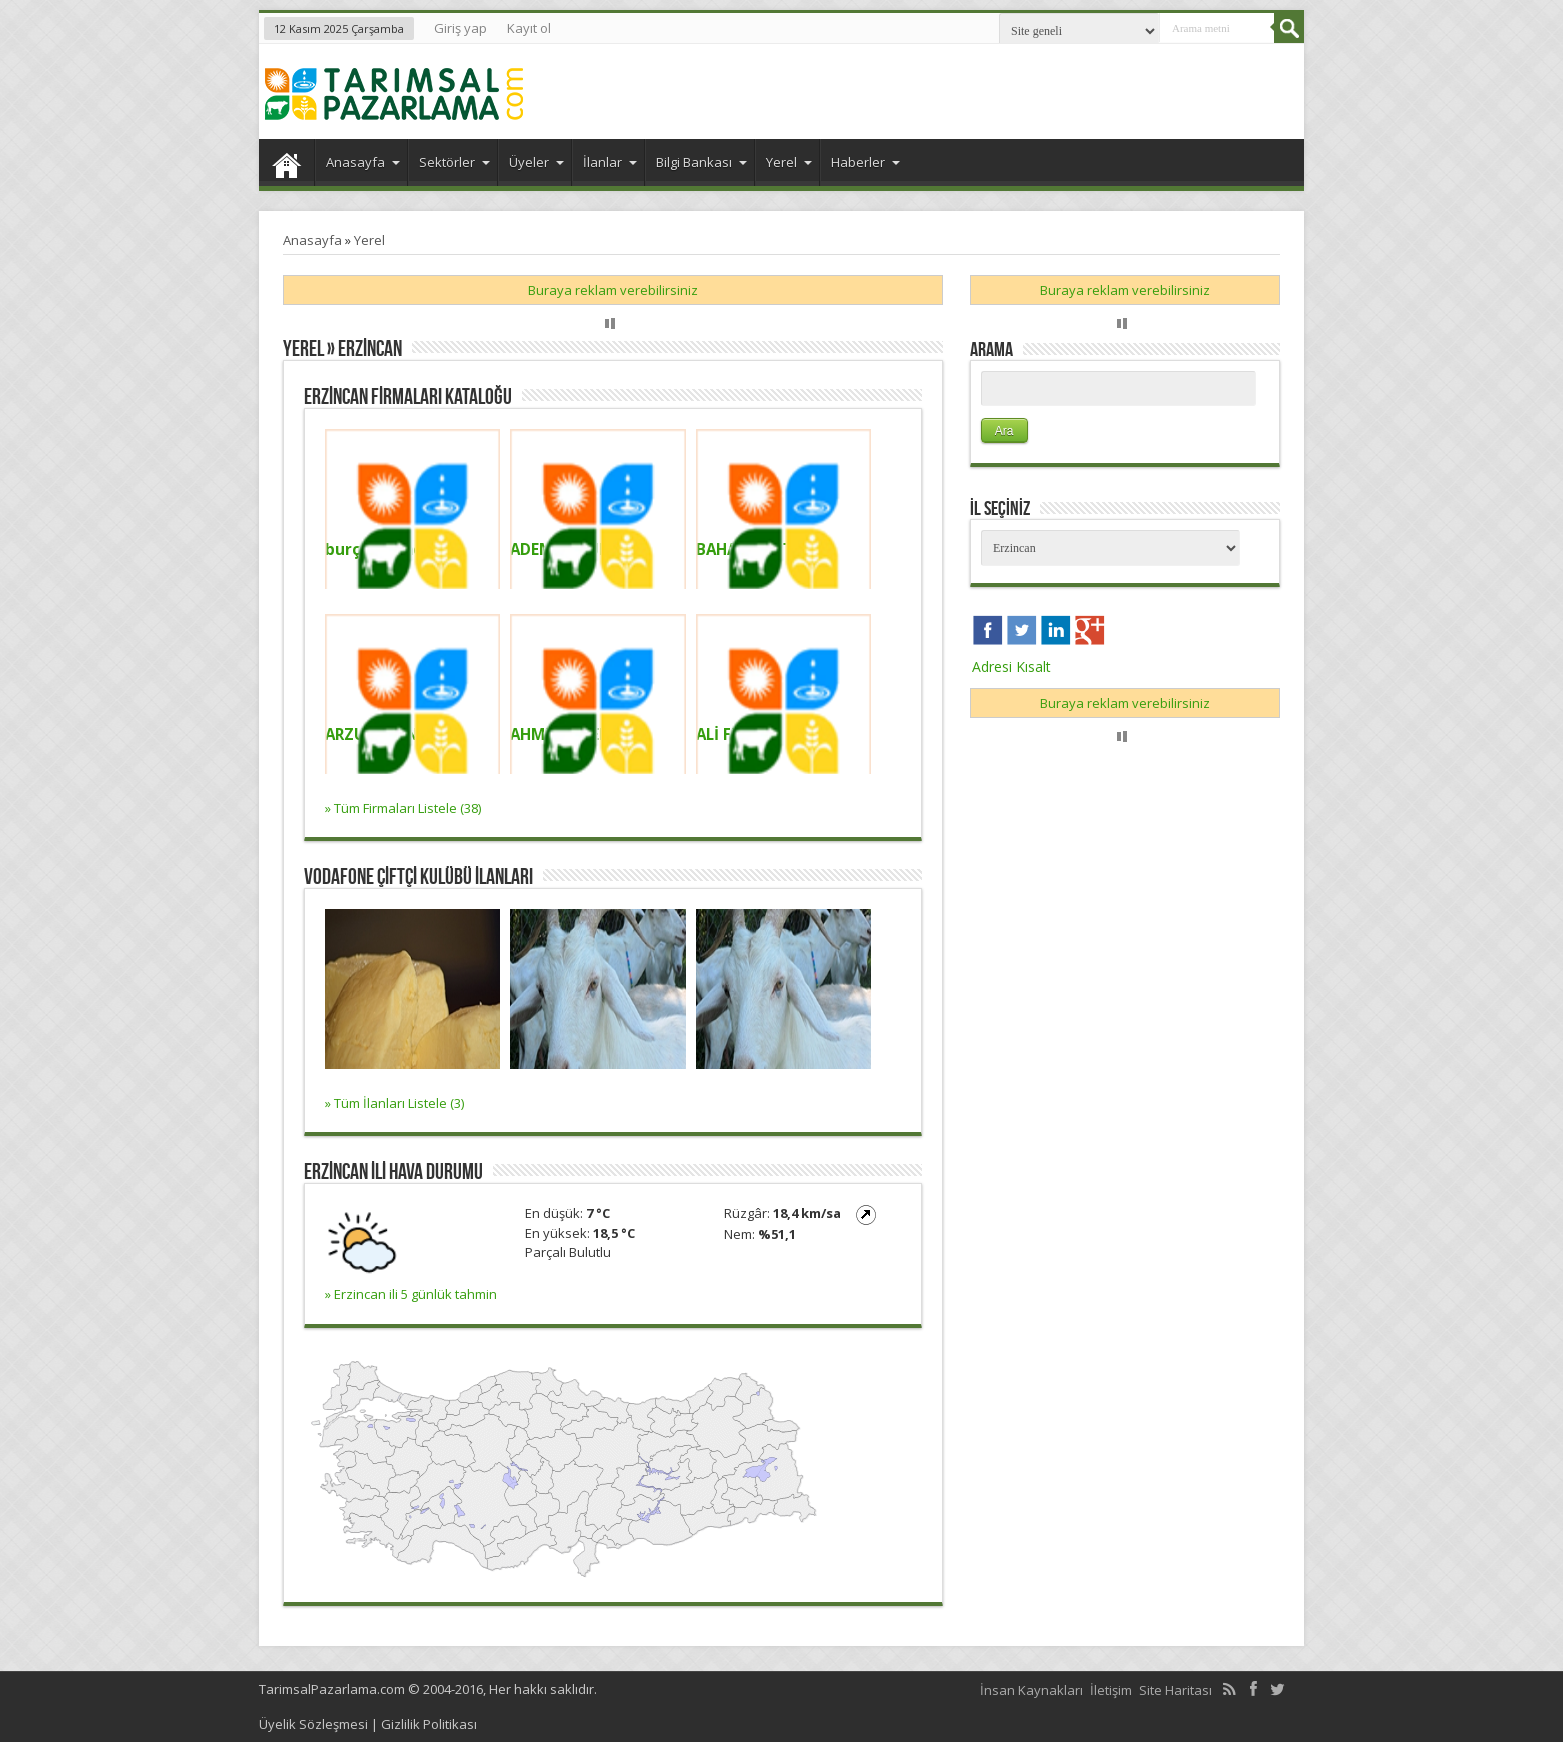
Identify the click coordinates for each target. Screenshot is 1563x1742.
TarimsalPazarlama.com (332, 1689)
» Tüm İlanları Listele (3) (394, 1103)
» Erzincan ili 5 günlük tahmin (411, 1294)
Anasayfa (286, 165)
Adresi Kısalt (1011, 666)
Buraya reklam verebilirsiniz (613, 290)
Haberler (865, 162)
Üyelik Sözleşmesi (313, 1724)
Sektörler (454, 162)
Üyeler (536, 162)
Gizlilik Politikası (429, 1724)
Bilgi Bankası (701, 162)
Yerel (789, 162)
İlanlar (610, 162)
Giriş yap (460, 28)
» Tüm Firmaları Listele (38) (403, 808)
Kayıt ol (529, 28)
